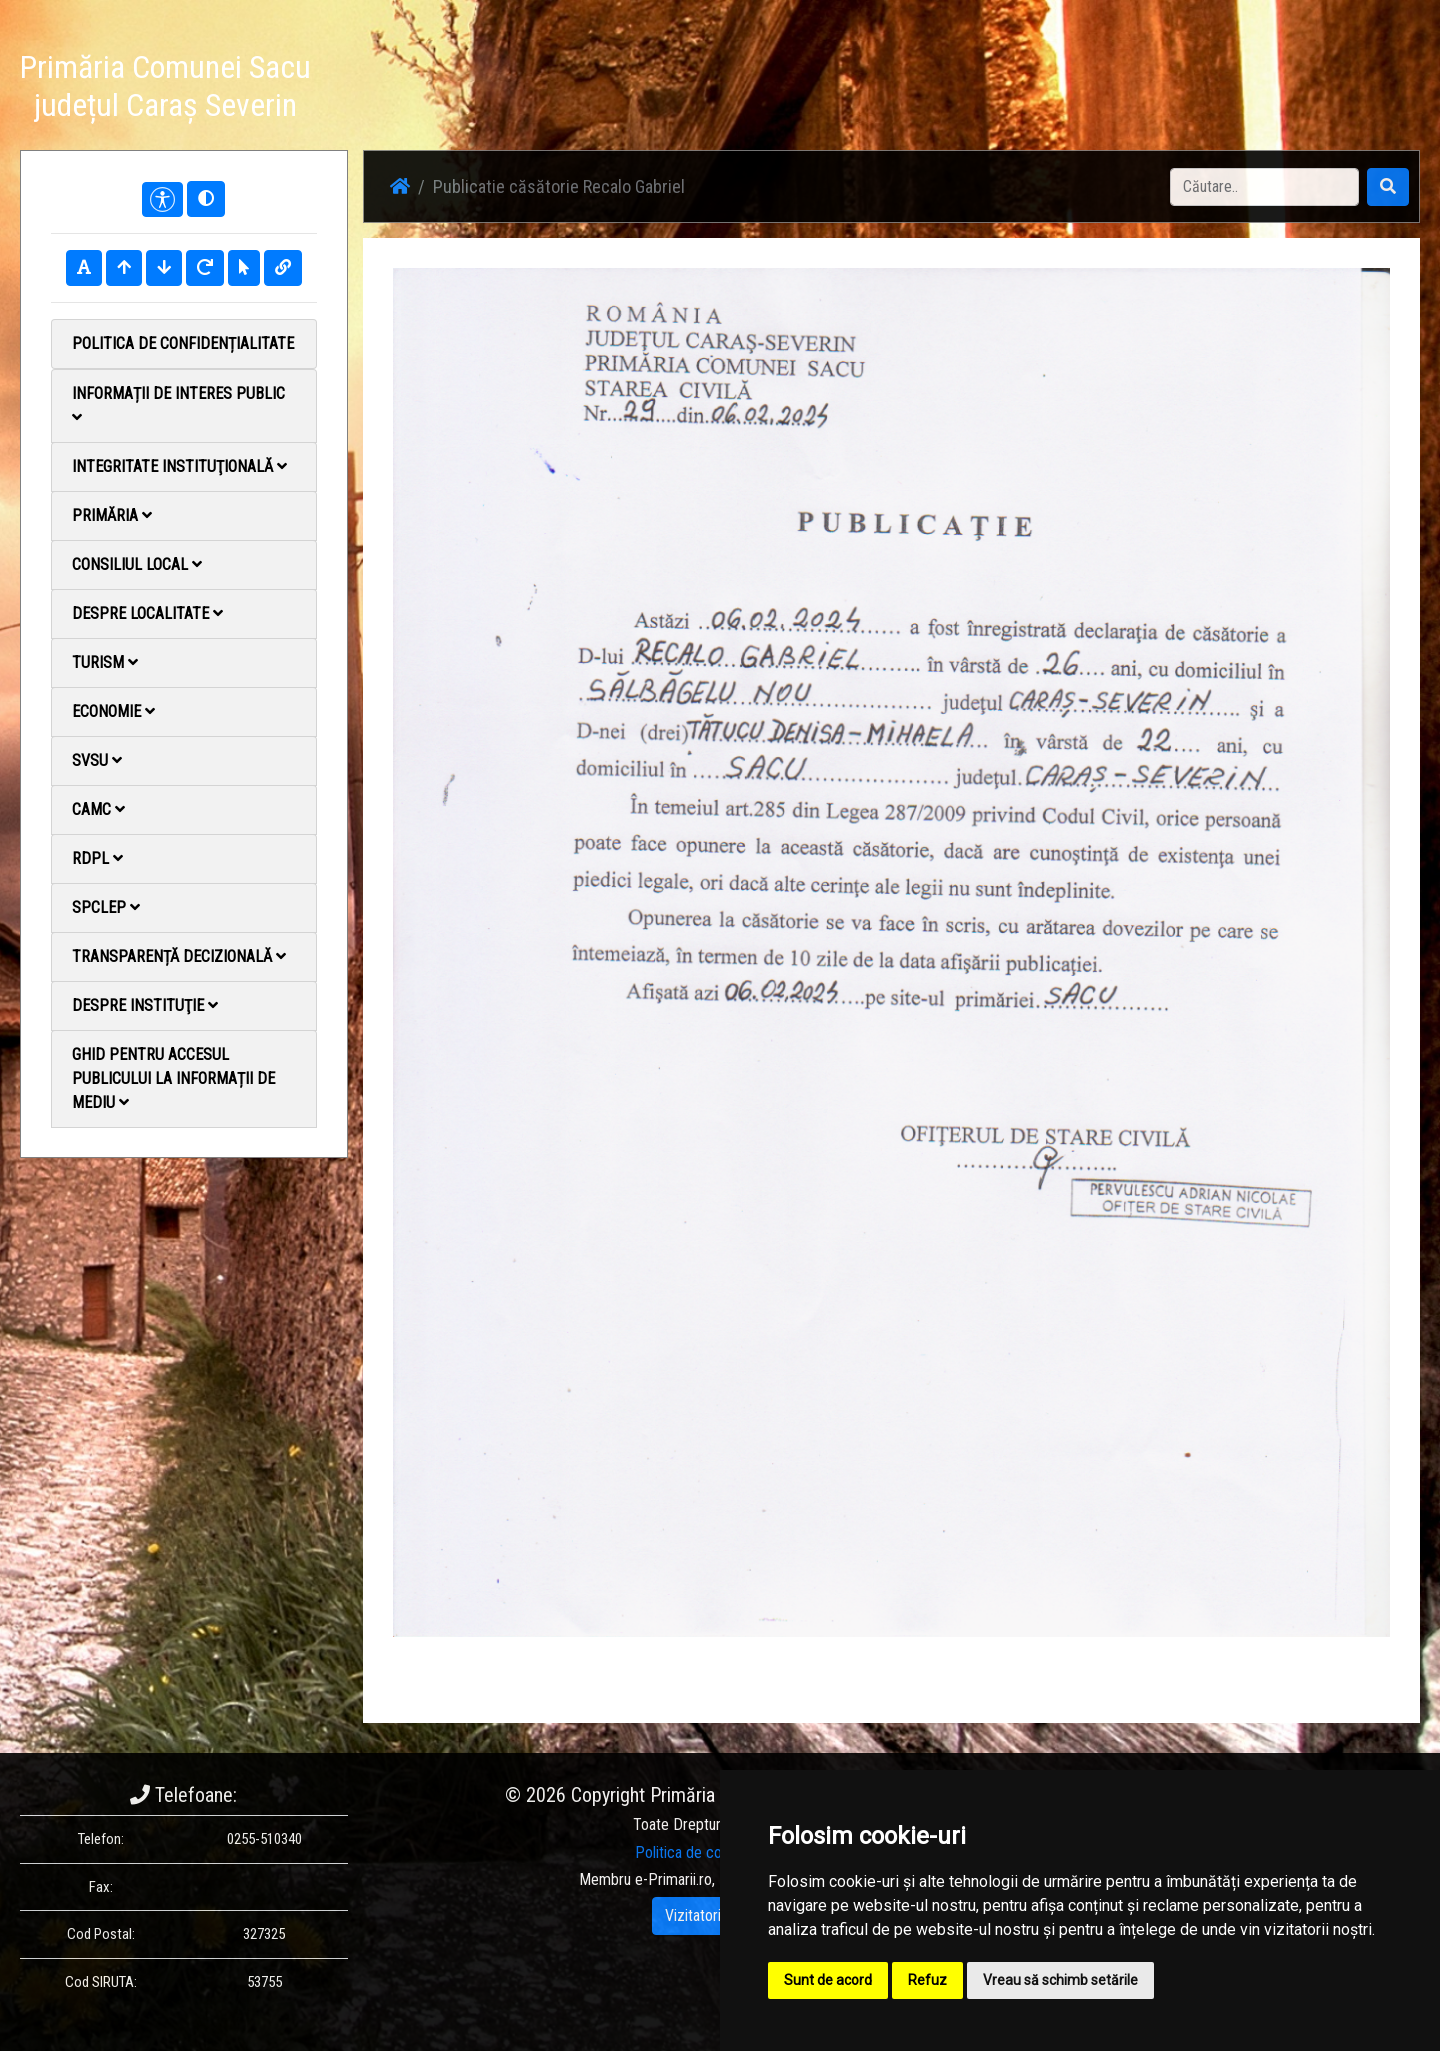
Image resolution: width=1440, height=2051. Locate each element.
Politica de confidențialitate (183, 343)
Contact (1176, 89)
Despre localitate (147, 613)
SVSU (97, 760)
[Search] (1264, 187)
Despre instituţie (145, 1005)
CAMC (98, 809)
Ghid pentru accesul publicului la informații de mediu (173, 1078)
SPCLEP (106, 907)
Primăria (112, 515)
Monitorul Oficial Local (1296, 89)
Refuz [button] (927, 1980)
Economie (113, 711)
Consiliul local (137, 564)
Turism (105, 662)
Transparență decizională (179, 956)
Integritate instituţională (179, 466)
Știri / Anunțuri (980, 89)
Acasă (890, 89)
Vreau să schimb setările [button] (1060, 1980)
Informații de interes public (178, 404)
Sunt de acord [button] (828, 1980)
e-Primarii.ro (673, 1879)
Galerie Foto (1088, 89)
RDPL (97, 858)
